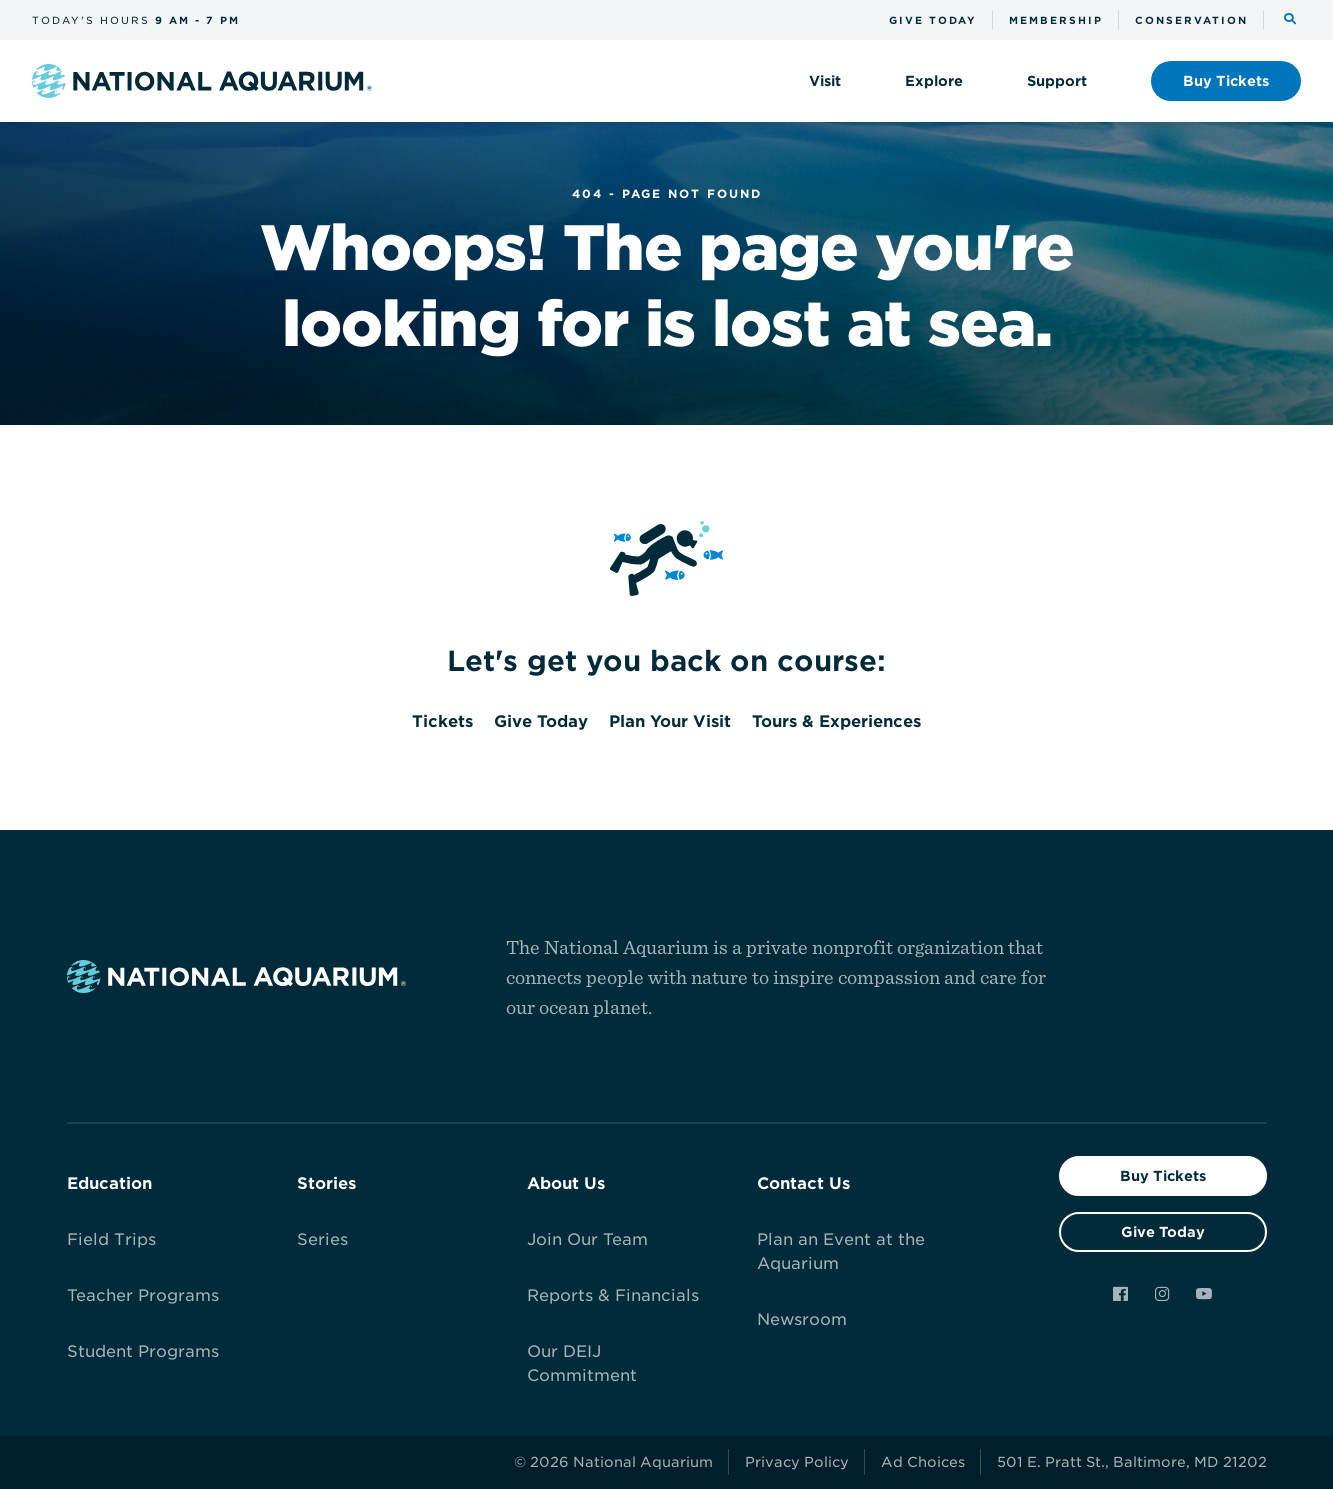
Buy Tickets (1163, 1176)
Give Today (1163, 1232)
